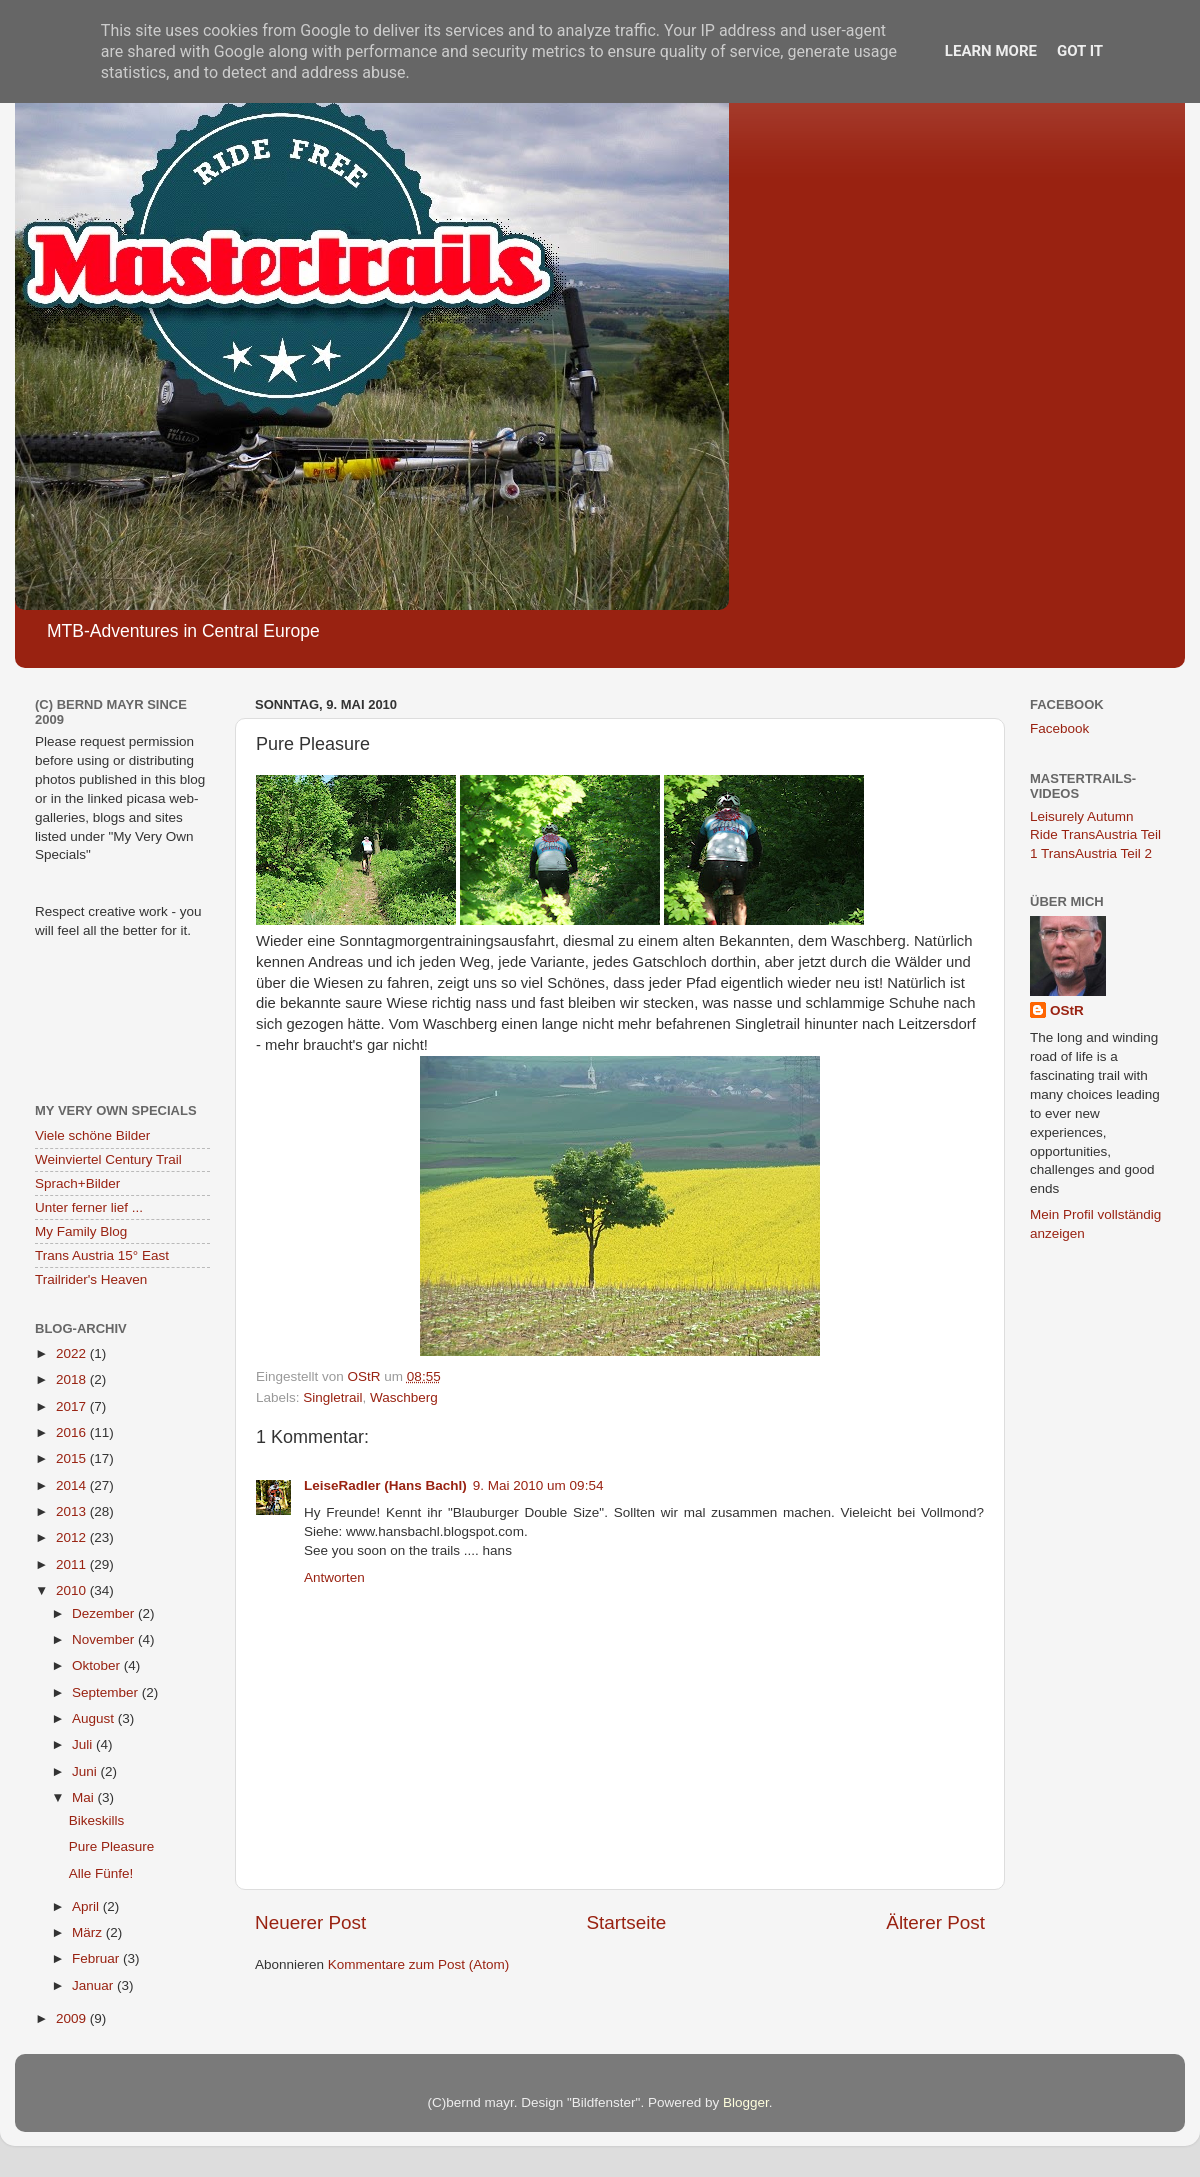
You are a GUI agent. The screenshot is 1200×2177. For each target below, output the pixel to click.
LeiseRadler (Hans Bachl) (385, 1485)
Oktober (98, 1665)
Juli (84, 1744)
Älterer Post (935, 1922)
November (105, 1639)
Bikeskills (97, 1820)
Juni (86, 1771)
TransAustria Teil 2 (1096, 853)
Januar (94, 1985)
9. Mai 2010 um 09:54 (538, 1485)
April (87, 1906)
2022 (73, 1353)
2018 (73, 1379)
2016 (73, 1432)
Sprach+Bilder (77, 1183)
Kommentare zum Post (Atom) (419, 1964)
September (107, 1692)
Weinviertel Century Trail (108, 1159)
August (95, 1718)
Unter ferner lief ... (89, 1207)
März (89, 1932)
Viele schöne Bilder (92, 1135)
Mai (85, 1797)
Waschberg (404, 1397)
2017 (73, 1406)
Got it (1080, 51)
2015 (73, 1458)
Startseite (626, 1922)
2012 (73, 1537)
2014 (73, 1485)
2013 (73, 1511)
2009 (73, 2018)
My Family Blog (81, 1231)
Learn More (991, 51)
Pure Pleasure (112, 1846)
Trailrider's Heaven (91, 1279)
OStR (1067, 1010)
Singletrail (332, 1397)
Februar (97, 1958)
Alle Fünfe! (101, 1873)
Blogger (746, 2102)
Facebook (1059, 728)
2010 (73, 1590)
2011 (73, 1564)
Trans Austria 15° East (102, 1255)
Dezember (105, 1613)
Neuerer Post (310, 1922)
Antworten (334, 1577)
